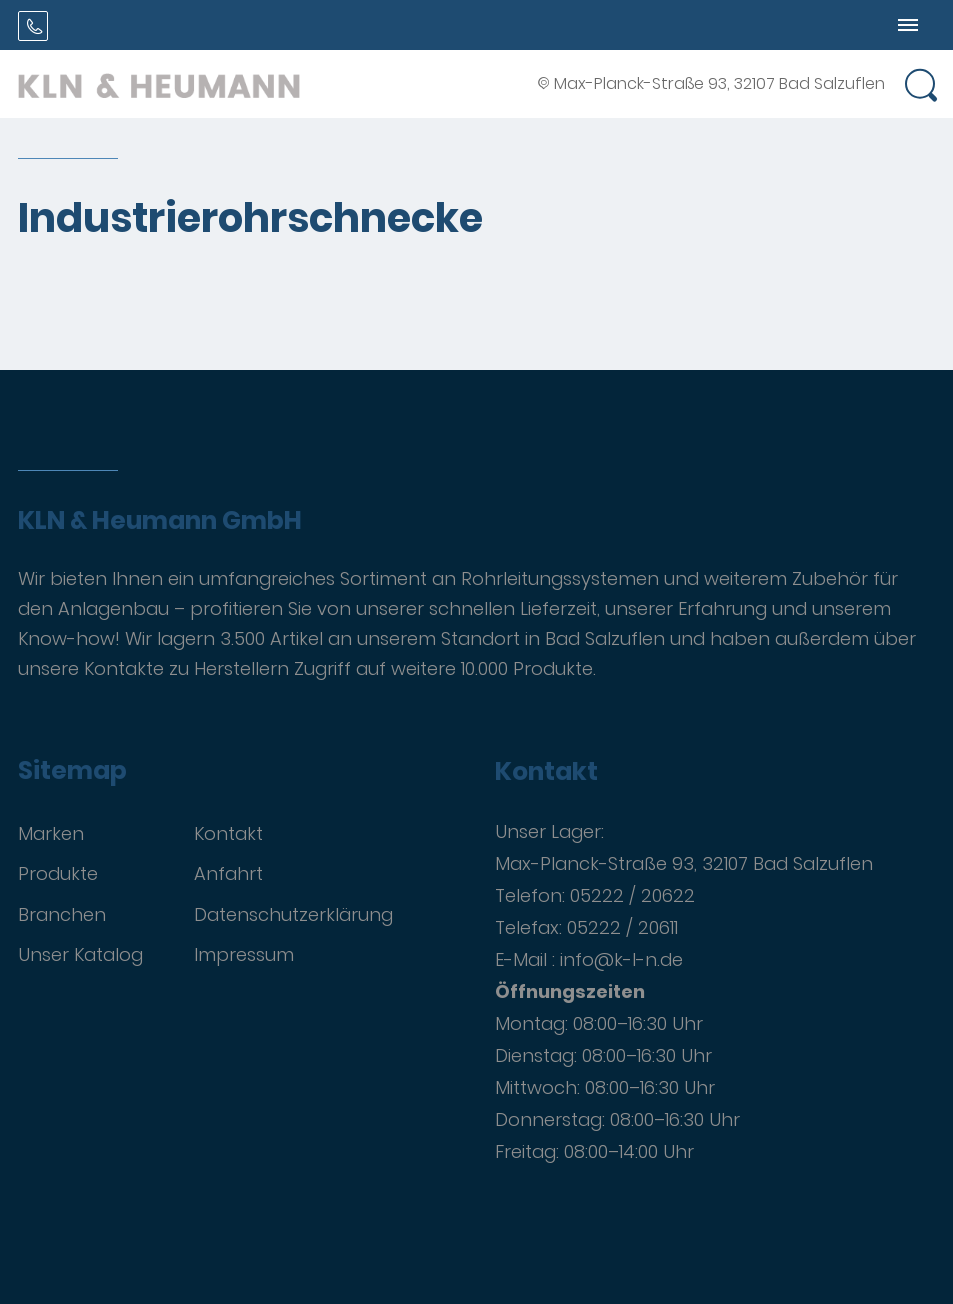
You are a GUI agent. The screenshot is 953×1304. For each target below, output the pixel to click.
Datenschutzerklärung (293, 914)
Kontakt (228, 833)
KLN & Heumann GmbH (160, 521)
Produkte (58, 873)
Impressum (244, 954)
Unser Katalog (80, 954)
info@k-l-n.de (621, 959)
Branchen (62, 914)
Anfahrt (228, 873)
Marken (51, 833)
